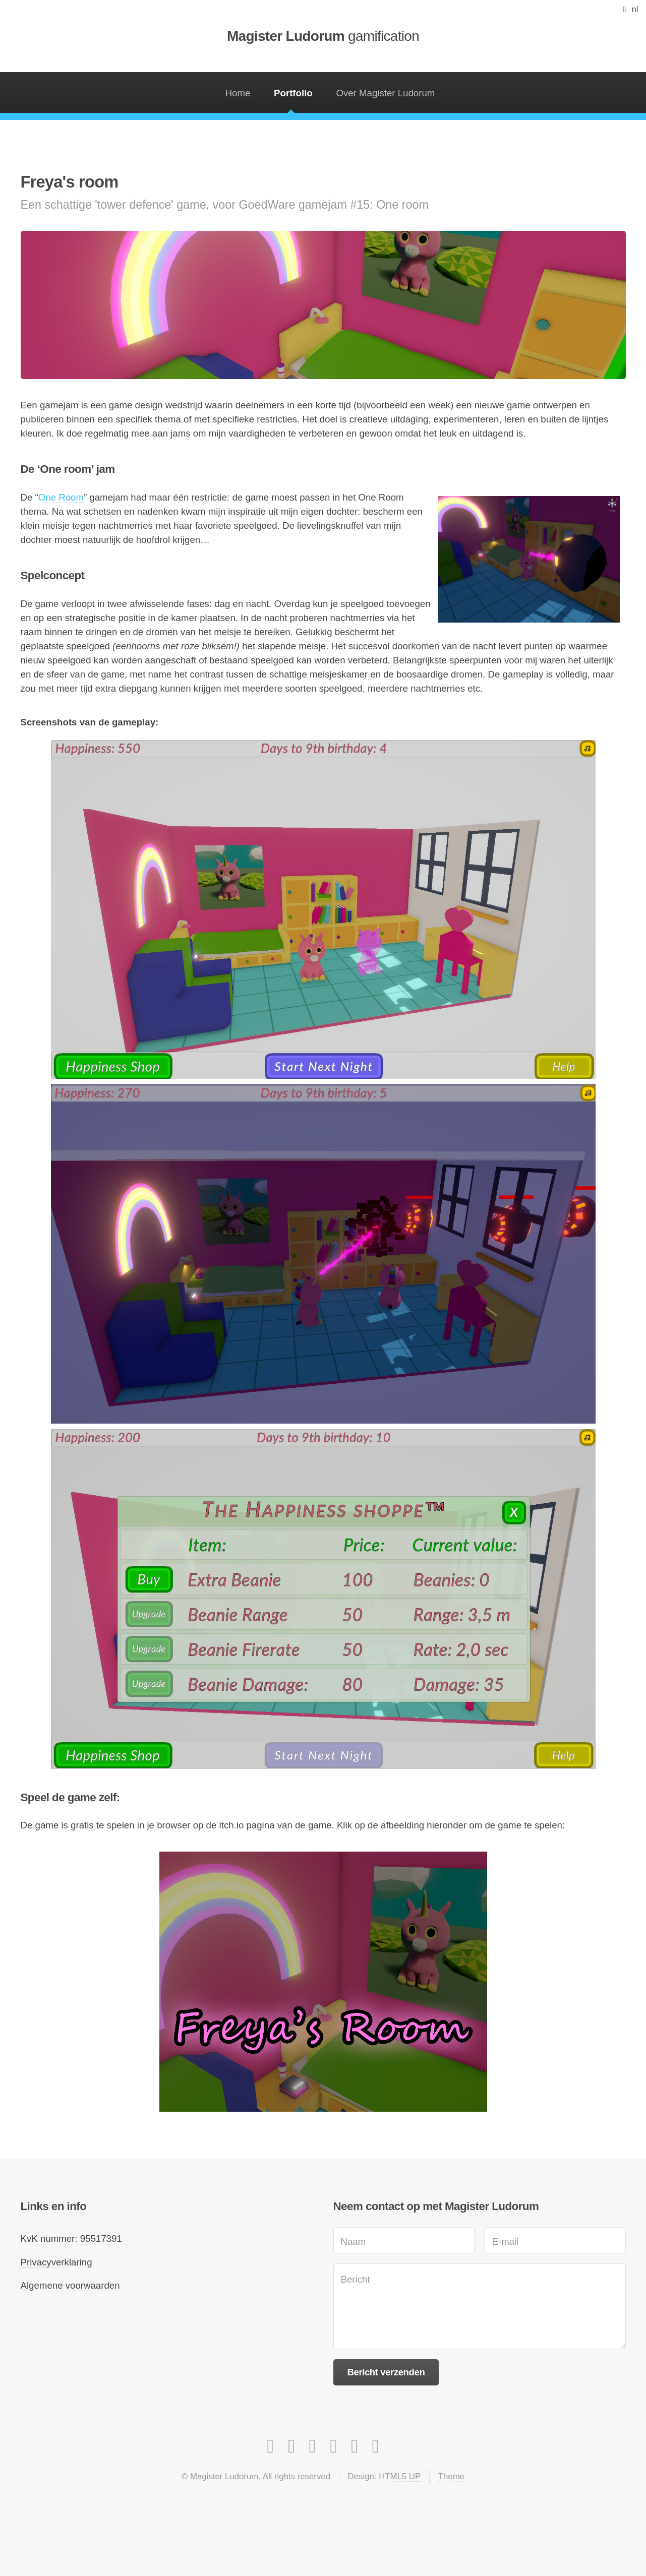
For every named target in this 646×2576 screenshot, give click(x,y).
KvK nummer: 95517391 (71, 2238)
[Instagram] (270, 2446)
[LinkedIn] (312, 2446)
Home (238, 93)
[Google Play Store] (333, 2446)
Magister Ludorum (323, 36)
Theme (451, 2476)
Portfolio (293, 93)
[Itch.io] (375, 2446)
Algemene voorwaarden (70, 2285)
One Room (61, 497)
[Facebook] (291, 2446)
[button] (628, 9)
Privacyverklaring (56, 2262)
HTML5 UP (400, 2476)
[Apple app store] (354, 2446)
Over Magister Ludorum (385, 93)
